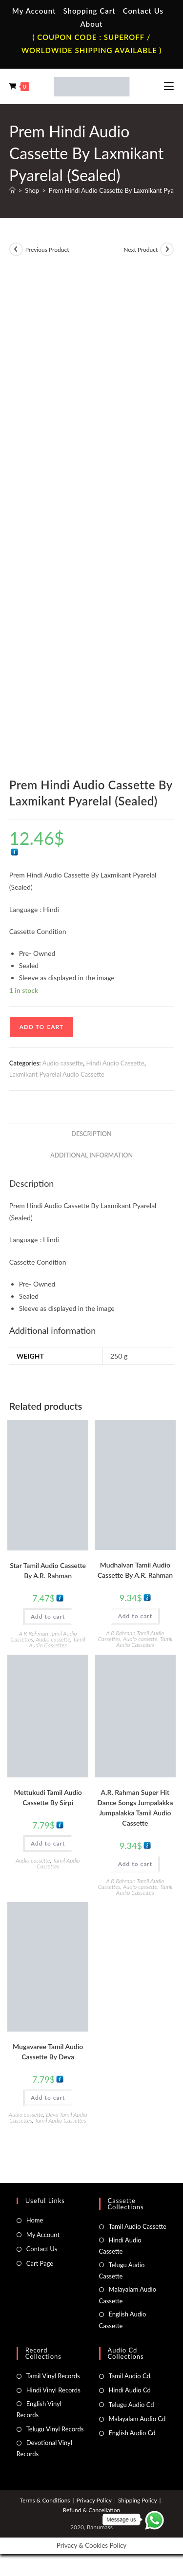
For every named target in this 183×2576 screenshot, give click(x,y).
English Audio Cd (132, 2433)
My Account (34, 10)
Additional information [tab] (91, 1155)
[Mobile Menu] (169, 86)
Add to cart (41, 1026)
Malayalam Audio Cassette (128, 2294)
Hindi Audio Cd (130, 2390)
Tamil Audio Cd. (130, 2376)
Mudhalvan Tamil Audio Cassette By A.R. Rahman (135, 1570)
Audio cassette (62, 1063)
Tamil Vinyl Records (53, 2376)
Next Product (140, 249)
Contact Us (143, 10)
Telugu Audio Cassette (122, 2270)
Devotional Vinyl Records (44, 2448)
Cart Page (39, 2263)
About (91, 23)
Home (34, 2220)
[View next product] (167, 249)
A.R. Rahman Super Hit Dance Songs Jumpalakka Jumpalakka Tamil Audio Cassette (135, 1807)
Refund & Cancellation (91, 2510)
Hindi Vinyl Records (53, 2390)
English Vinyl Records (39, 2409)
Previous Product (47, 249)
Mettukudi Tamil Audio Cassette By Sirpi (47, 1797)
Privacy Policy (94, 2500)
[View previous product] (16, 249)
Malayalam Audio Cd (137, 2419)
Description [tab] (91, 1134)
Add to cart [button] (48, 1616)
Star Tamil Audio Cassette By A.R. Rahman (48, 1570)
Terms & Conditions (45, 2500)
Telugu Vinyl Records (55, 2429)
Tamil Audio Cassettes (57, 1642)
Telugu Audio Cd (131, 2404)
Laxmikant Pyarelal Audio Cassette (56, 1074)
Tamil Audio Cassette (137, 2226)
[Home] (12, 190)
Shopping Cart (89, 10)
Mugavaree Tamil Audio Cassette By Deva (48, 2051)
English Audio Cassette (122, 2319)
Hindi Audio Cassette (115, 1063)
